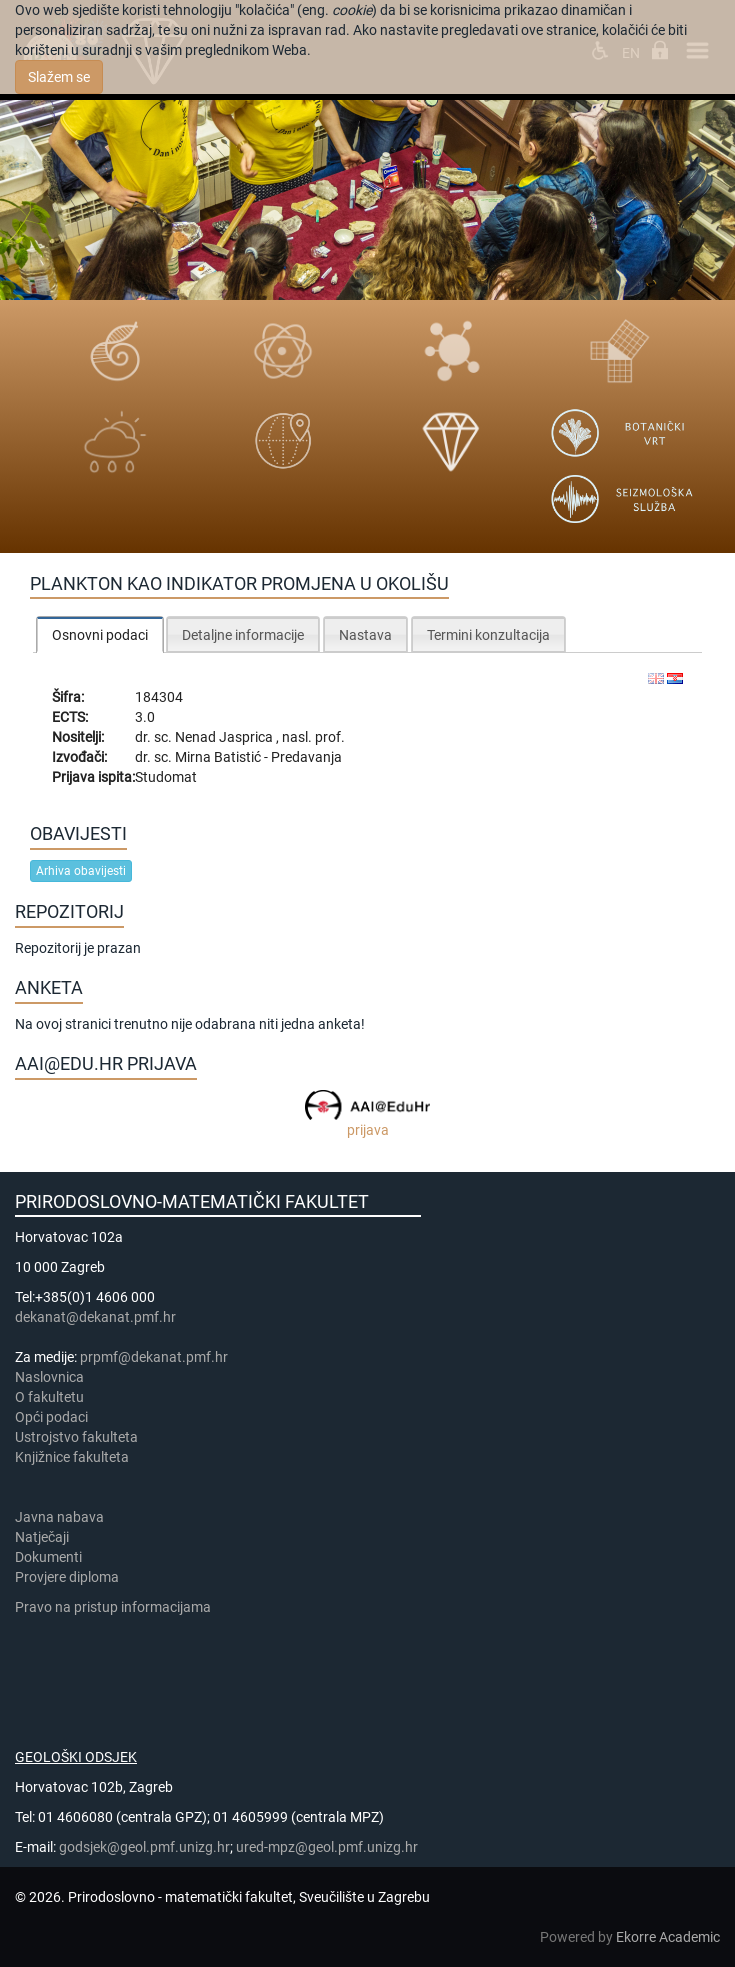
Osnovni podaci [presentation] (100, 635)
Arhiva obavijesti (81, 871)
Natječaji (42, 1537)
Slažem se (59, 77)
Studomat (166, 777)
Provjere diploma (67, 1577)
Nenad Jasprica (225, 737)
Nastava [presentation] (365, 635)
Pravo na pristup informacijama (116, 1607)
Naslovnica (49, 1377)
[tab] (100, 634)
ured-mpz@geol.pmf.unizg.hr (327, 1847)
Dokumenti (48, 1557)
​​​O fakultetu (49, 1397)
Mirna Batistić (219, 757)
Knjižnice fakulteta (72, 1457)
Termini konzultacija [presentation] (488, 635)
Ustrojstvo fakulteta (76, 1437)
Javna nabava (59, 1517)
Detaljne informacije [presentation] (243, 635)
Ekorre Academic (668, 1937)
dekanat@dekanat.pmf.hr (95, 1317)
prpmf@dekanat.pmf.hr (154, 1357)
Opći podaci (51, 1417)
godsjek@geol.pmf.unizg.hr (144, 1847)
